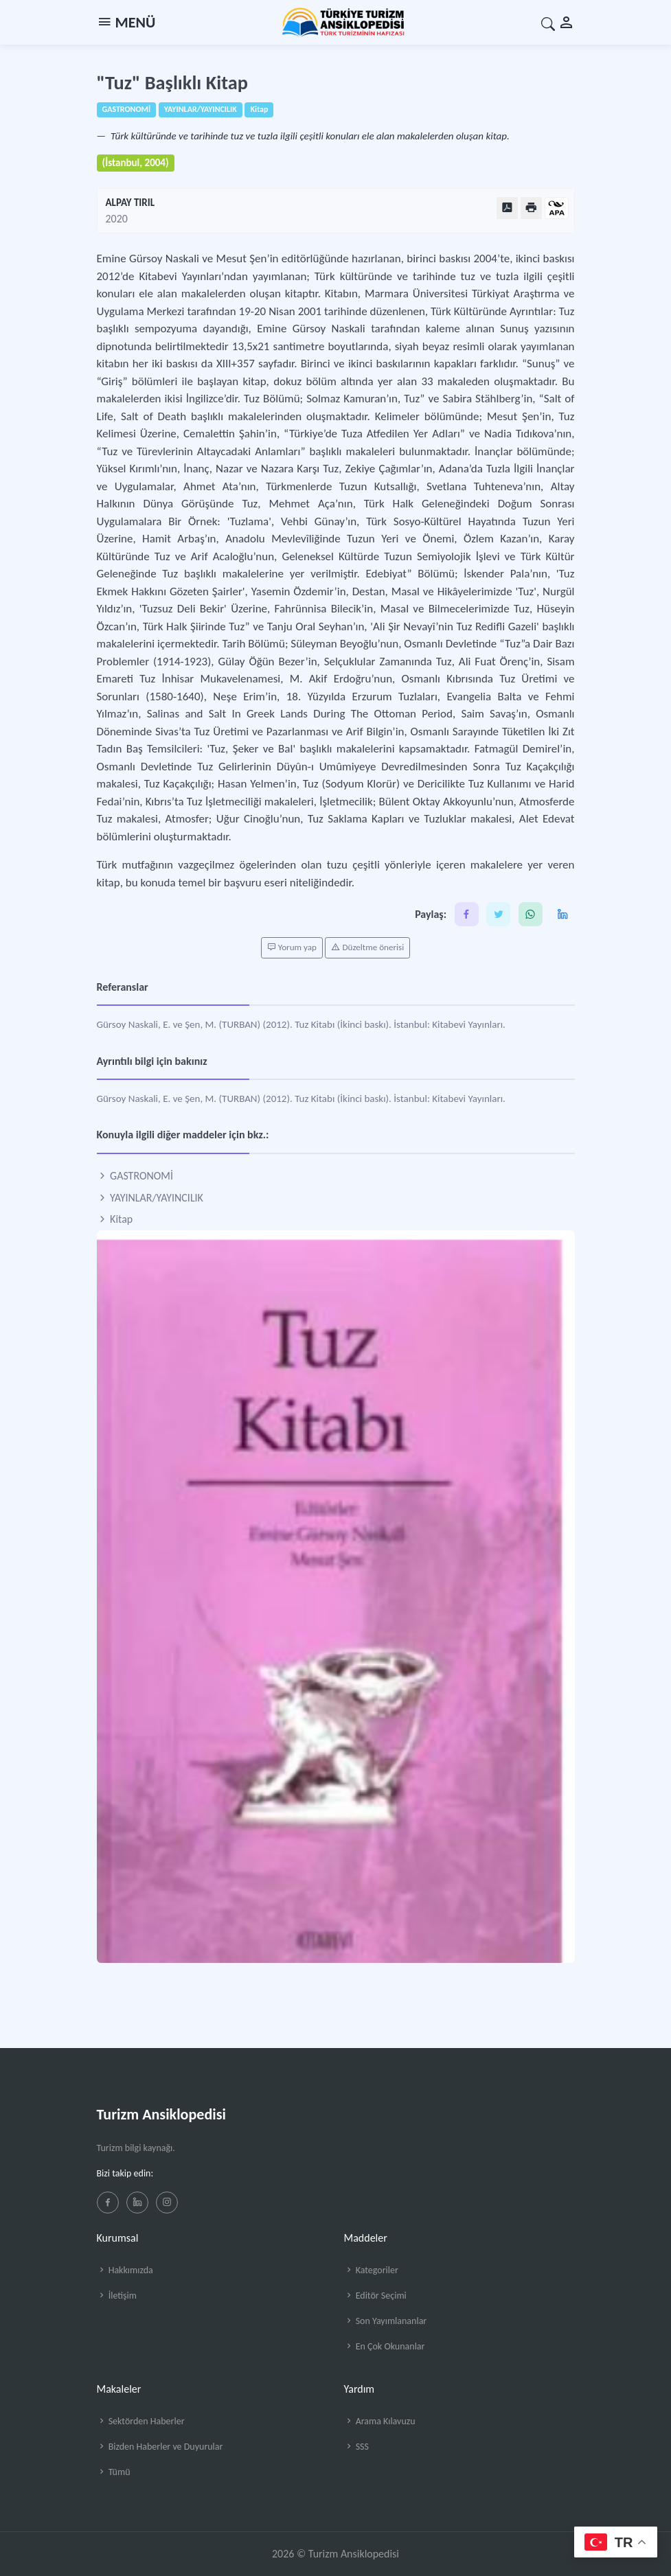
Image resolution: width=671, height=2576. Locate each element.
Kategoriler (371, 2270)
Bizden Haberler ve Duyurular (160, 2446)
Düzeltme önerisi (367, 947)
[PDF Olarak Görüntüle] (507, 207)
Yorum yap (292, 947)
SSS (356, 2446)
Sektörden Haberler (141, 2421)
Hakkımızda (125, 2270)
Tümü (113, 2472)
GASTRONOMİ (135, 1175)
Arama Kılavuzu (380, 2421)
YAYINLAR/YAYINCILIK (150, 1197)
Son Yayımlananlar (385, 2321)
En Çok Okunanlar (384, 2346)
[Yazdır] (531, 207)
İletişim (117, 2295)
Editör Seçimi (375, 2295)
